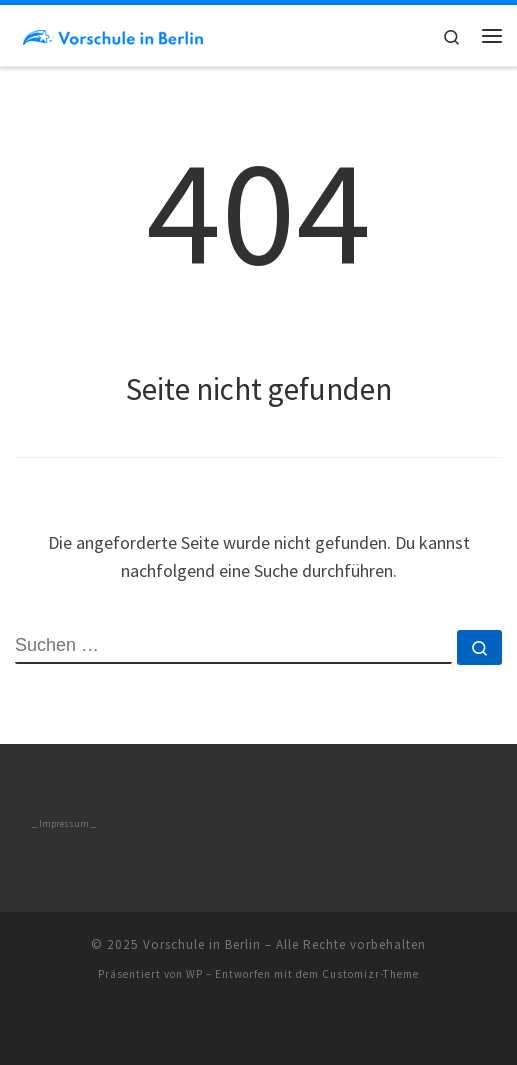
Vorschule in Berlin (202, 944)
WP (194, 974)
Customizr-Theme (370, 974)
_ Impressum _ (64, 824)
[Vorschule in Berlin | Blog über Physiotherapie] (113, 35)
